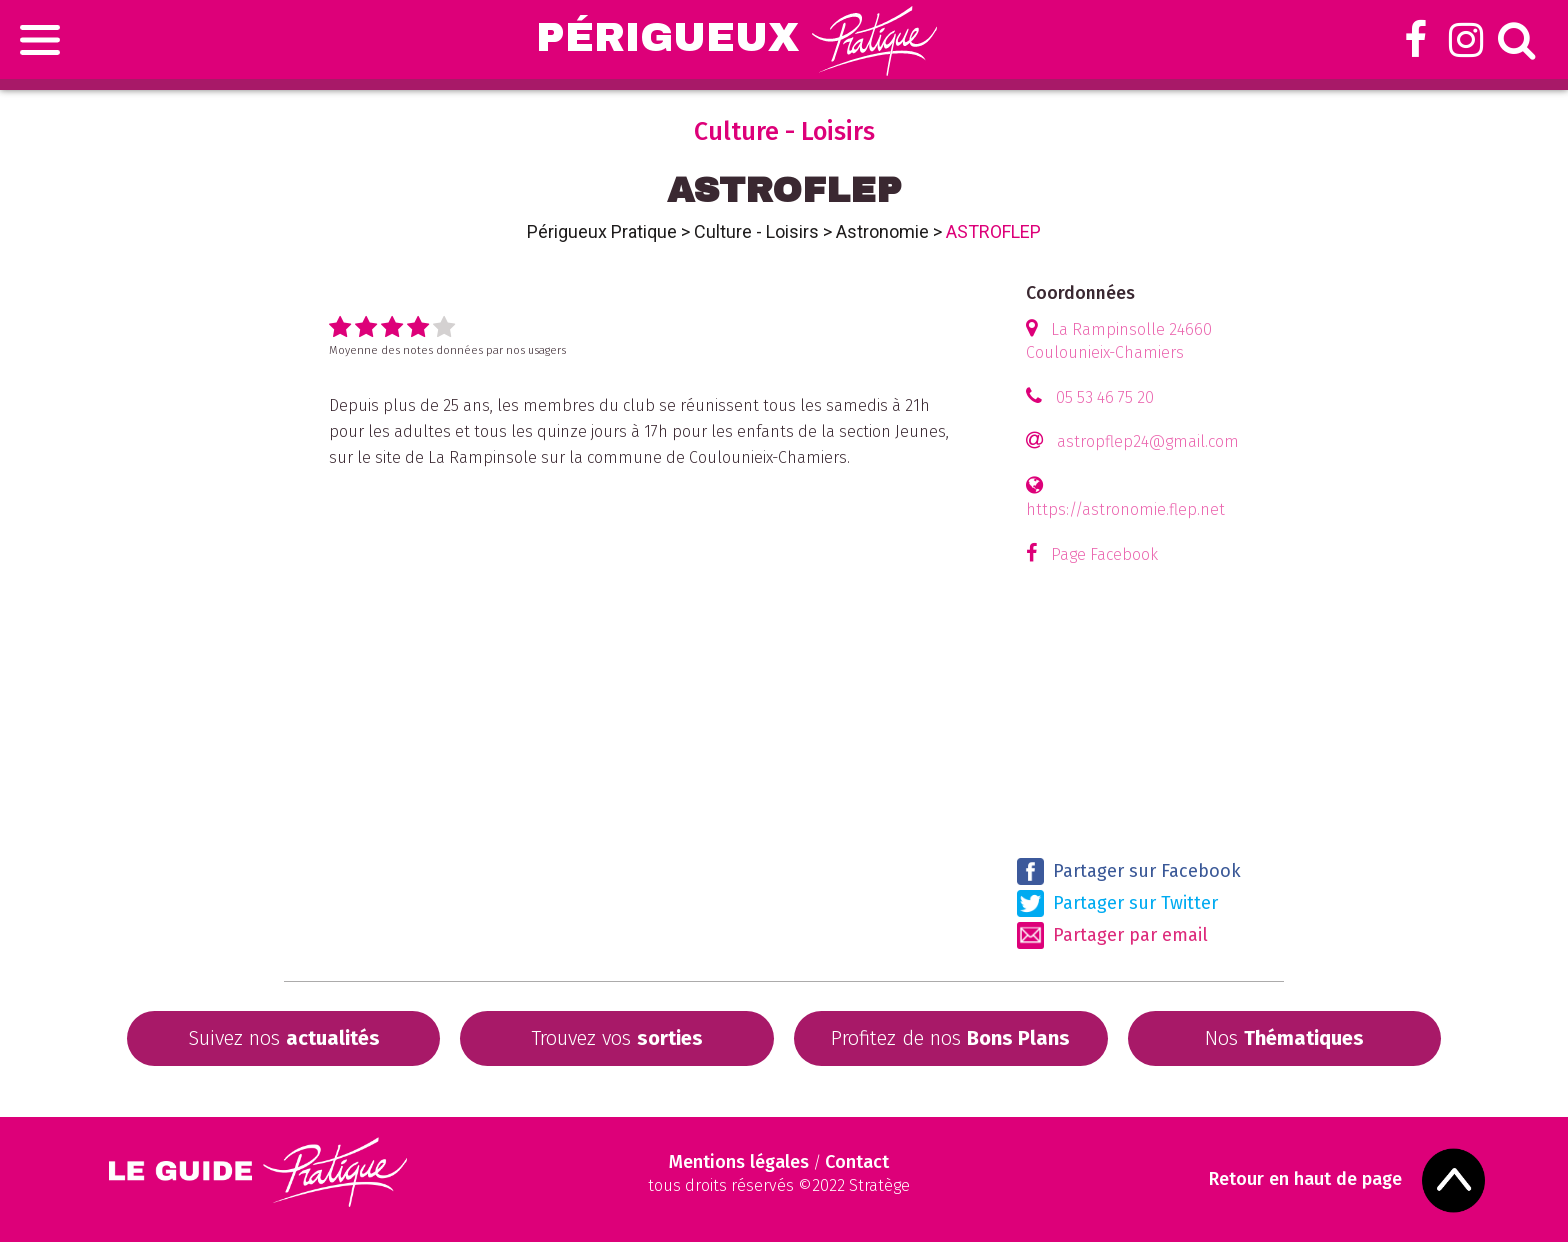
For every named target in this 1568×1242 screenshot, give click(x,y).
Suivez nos (284, 1038)
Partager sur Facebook (1129, 871)
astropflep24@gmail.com (1148, 441)
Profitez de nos (950, 1038)
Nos (1284, 1038)
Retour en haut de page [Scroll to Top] (1305, 1179)
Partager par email (1112, 935)
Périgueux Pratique (602, 231)
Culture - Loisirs (756, 231)
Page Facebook (1104, 554)
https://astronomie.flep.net (1125, 509)
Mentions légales (739, 1162)
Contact (857, 1162)
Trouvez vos (617, 1038)
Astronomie (882, 231)
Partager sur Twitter (1117, 903)
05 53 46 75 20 (1105, 397)
